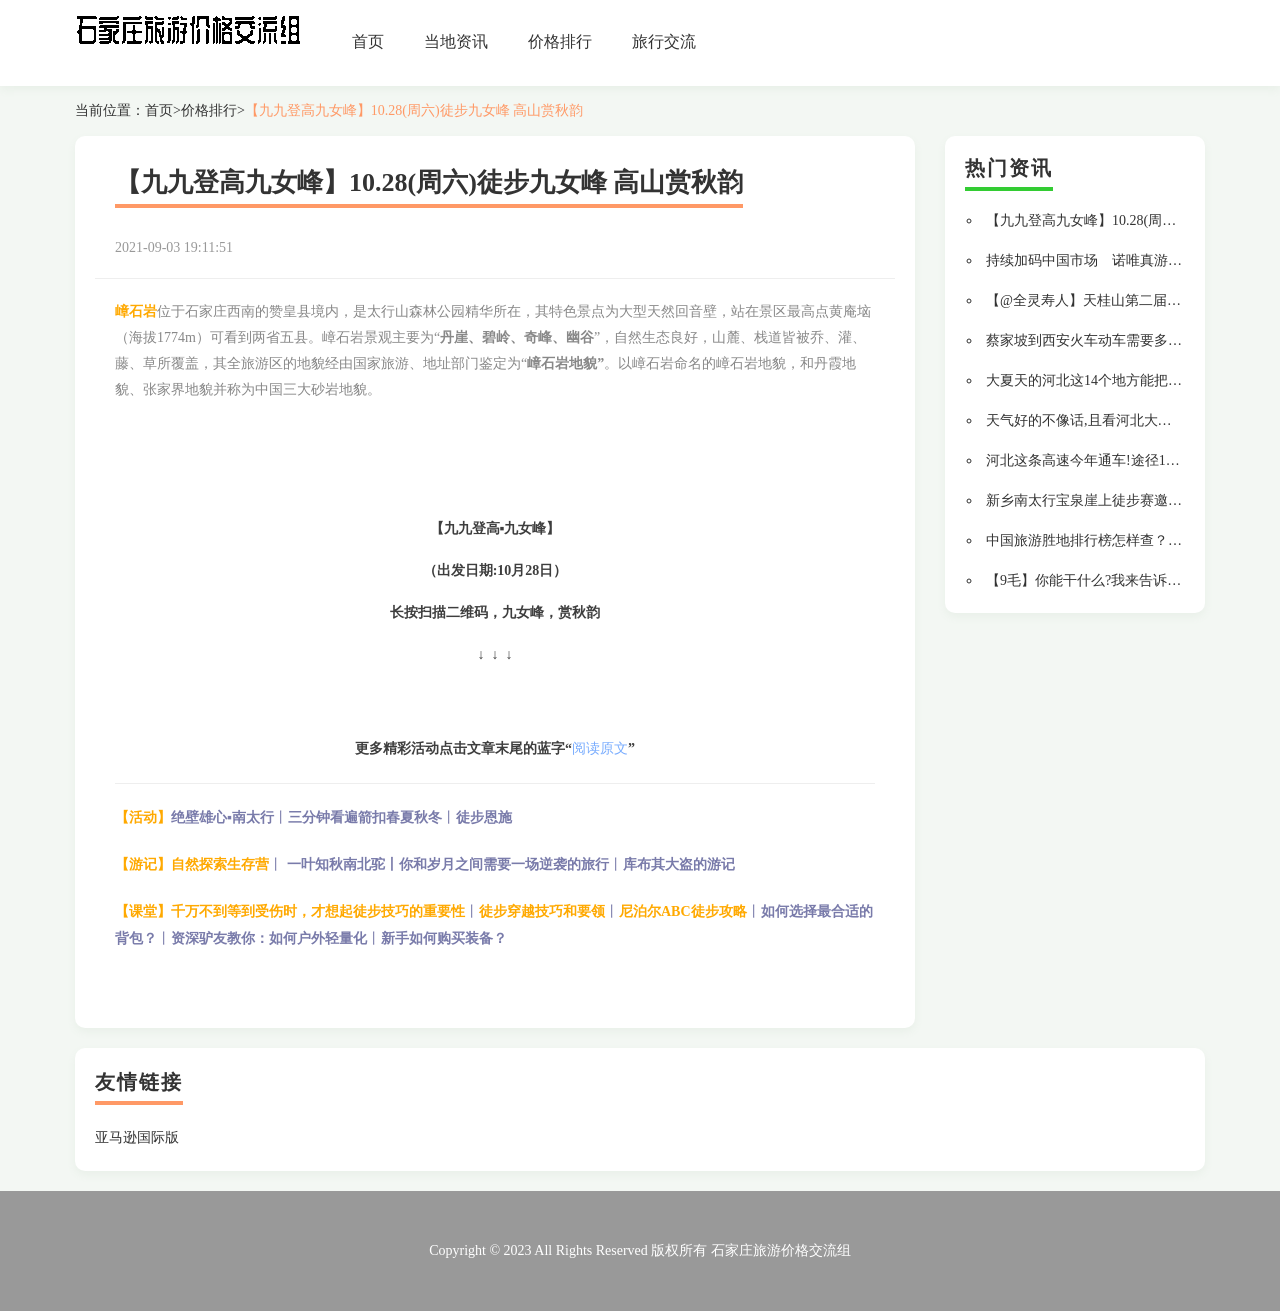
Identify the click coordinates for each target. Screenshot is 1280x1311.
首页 (368, 41)
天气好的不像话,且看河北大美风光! (1095, 420)
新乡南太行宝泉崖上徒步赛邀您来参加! (1107, 500)
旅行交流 (664, 41)
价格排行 (560, 41)
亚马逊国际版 (137, 1137)
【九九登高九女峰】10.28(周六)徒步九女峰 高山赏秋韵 (414, 110)
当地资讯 (456, 41)
